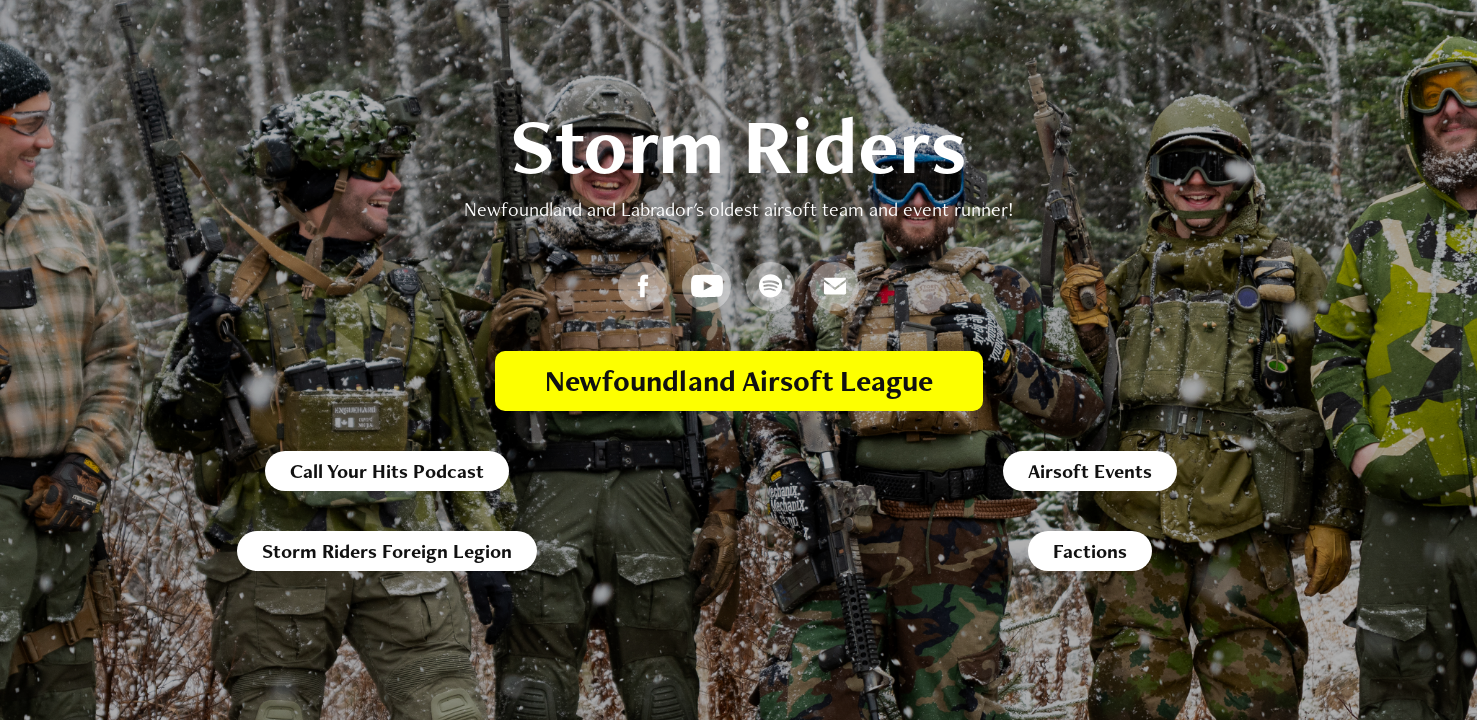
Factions (1090, 551)
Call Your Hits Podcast (387, 471)
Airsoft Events (1090, 471)
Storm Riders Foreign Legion (387, 551)
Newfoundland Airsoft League (739, 380)
